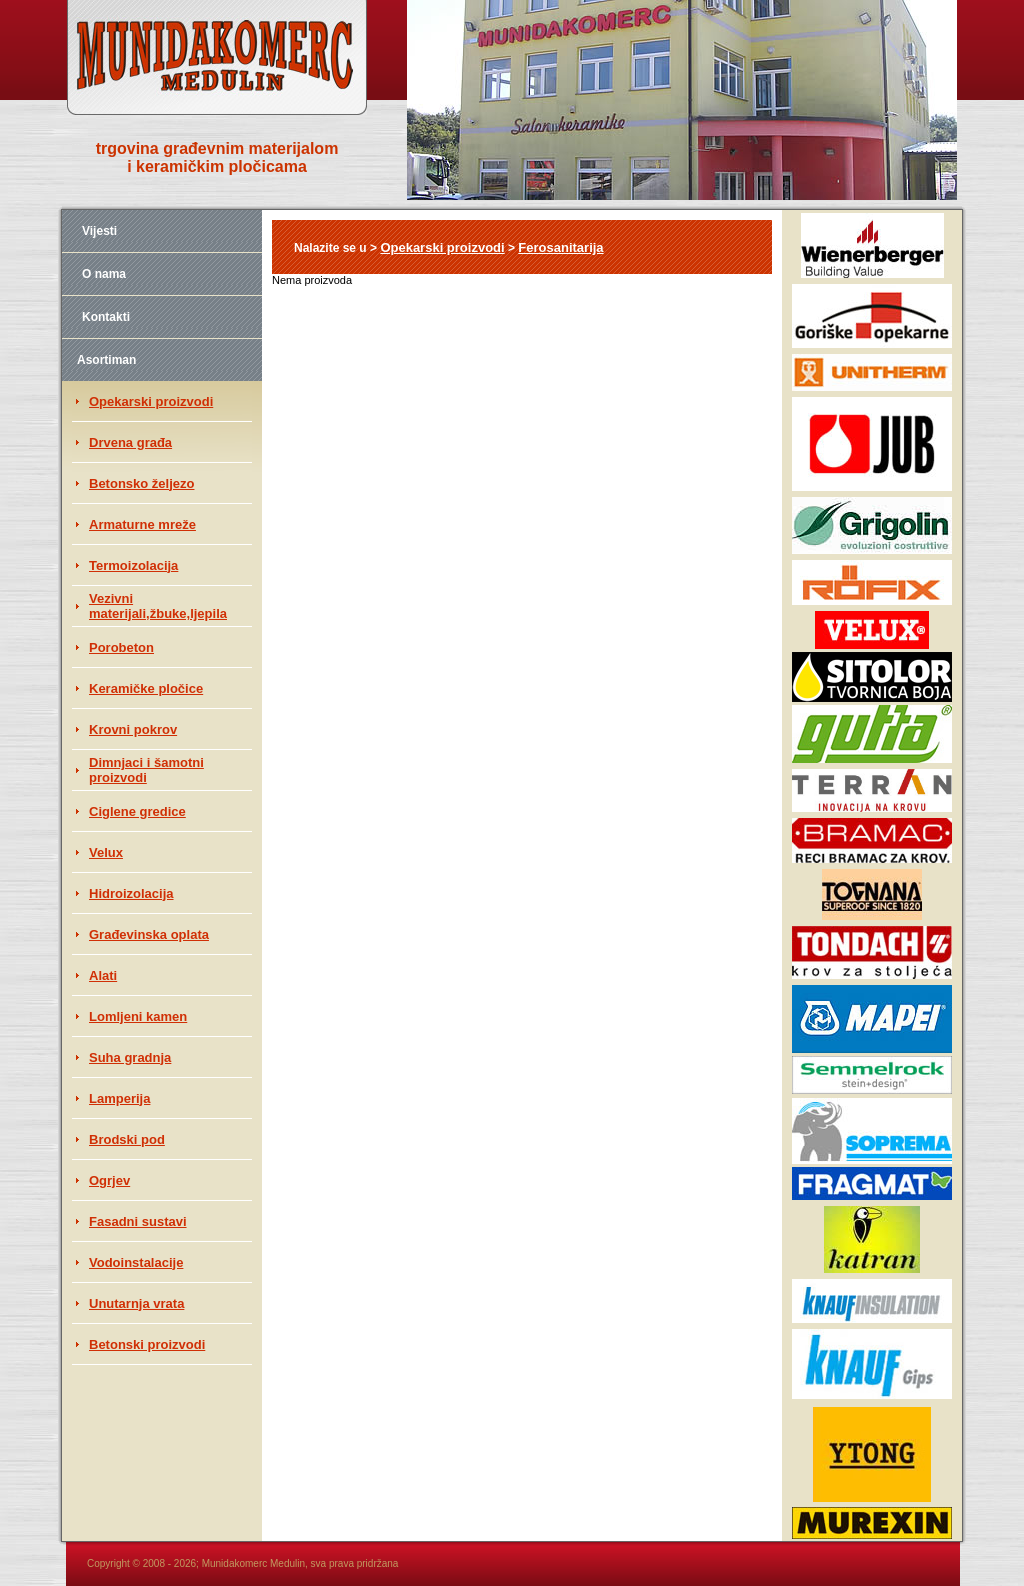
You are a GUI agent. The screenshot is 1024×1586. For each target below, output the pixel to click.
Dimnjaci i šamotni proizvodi (146, 770)
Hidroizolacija (131, 893)
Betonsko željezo (141, 483)
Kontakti (106, 317)
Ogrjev (109, 1180)
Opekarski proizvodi (151, 401)
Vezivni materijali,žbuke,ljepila (158, 606)
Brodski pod (127, 1139)
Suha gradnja (130, 1057)
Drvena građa (130, 442)
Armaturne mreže (142, 524)
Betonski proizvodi (147, 1344)
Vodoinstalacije (136, 1262)
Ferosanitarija (560, 247)
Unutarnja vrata (136, 1303)
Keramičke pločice (146, 688)
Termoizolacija (133, 565)
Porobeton (121, 647)
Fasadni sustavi (138, 1221)
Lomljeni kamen (138, 1016)
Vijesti (99, 231)
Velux (106, 852)
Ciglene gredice (137, 811)
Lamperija (119, 1098)
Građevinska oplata (149, 934)
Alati (103, 975)
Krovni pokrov (133, 729)
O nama (104, 274)
